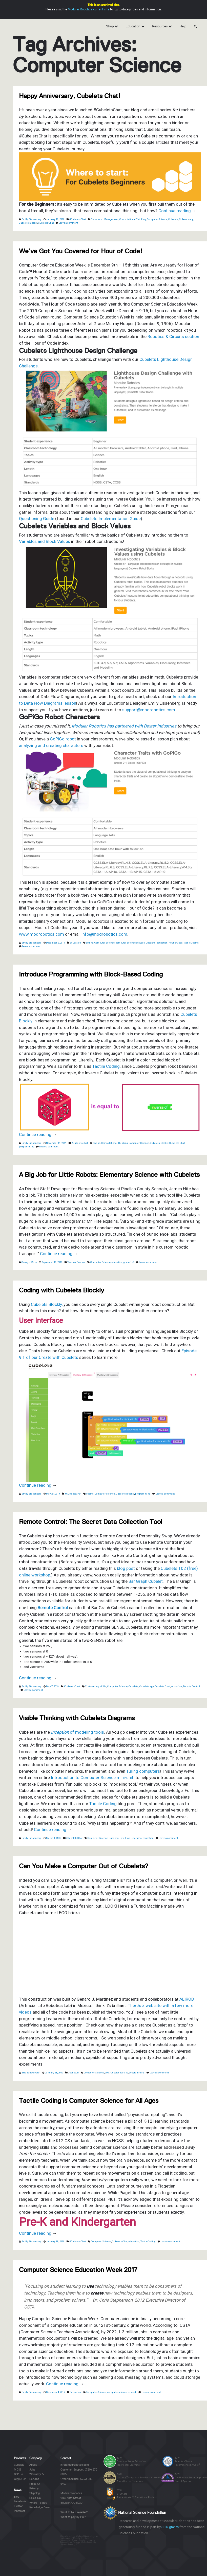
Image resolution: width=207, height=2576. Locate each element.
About (33, 2464)
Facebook (20, 2501)
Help (182, 26)
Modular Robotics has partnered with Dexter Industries (124, 726)
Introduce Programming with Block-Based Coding (91, 974)
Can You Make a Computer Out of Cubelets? (84, 1866)
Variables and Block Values (44, 541)
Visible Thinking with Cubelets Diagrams (77, 1718)
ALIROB (186, 1999)
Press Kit (34, 2483)
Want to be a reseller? (74, 2512)
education (162, 942)
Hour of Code (175, 942)
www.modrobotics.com (41, 934)
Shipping (34, 2493)
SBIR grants (170, 2527)
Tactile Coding (191, 942)
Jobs (32, 2469)
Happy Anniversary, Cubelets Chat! (69, 96)
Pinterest (19, 2511)
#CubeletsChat (77, 219)
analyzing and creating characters (51, 745)
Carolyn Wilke (29, 1262)
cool (107, 2072)
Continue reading (177, 210)
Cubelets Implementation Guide (111, 518)
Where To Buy (38, 2502)
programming (26, 1146)
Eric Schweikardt (31, 2072)
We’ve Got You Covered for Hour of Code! (80, 251)
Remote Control (191, 1686)
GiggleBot (20, 2479)
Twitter (18, 2506)
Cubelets (173, 219)
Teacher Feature (76, 1262)
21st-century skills (95, 1686)
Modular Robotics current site (88, 9)
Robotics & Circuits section (173, 336)
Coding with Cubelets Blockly (61, 1290)
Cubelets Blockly (28, 222)
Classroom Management (104, 219)
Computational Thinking (132, 219)
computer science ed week (130, 942)
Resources (162, 26)
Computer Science (157, 219)
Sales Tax (35, 2498)
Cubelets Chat (46, 222)
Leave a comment (68, 222)
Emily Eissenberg (32, 219)
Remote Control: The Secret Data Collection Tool (90, 1521)
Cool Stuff (73, 2072)
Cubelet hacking (119, 2072)
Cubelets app (186, 219)
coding (89, 942)
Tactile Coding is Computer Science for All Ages (88, 2100)
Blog (16, 2496)
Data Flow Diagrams (131, 1838)
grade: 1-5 (128, 1262)
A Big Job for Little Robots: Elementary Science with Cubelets (109, 1174)
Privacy (34, 2488)
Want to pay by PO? (73, 2517)
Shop (112, 26)
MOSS (17, 2469)
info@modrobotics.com (104, 934)
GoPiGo (18, 2474)
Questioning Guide (36, 518)
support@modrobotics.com (148, 709)
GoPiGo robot (63, 738)
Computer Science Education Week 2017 (78, 2269)
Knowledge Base (39, 2507)
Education (135, 26)
